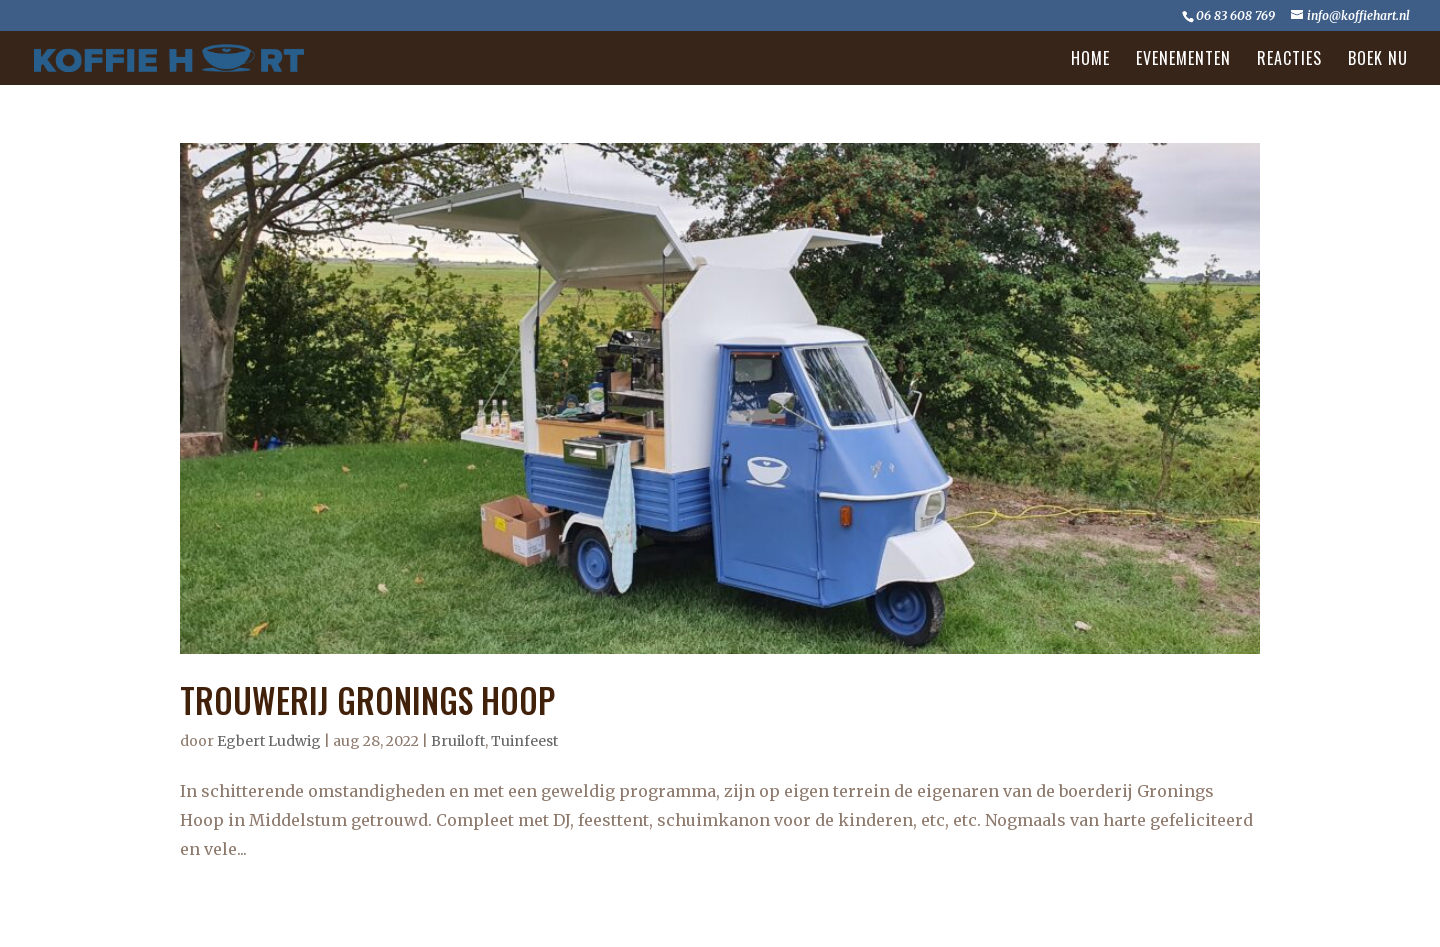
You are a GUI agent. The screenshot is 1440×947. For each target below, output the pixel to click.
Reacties (1289, 60)
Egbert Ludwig (269, 741)
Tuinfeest (524, 741)
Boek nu (1378, 60)
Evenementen (1183, 60)
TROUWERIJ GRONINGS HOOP (367, 700)
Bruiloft (458, 741)
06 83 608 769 (1235, 15)
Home (1090, 60)
